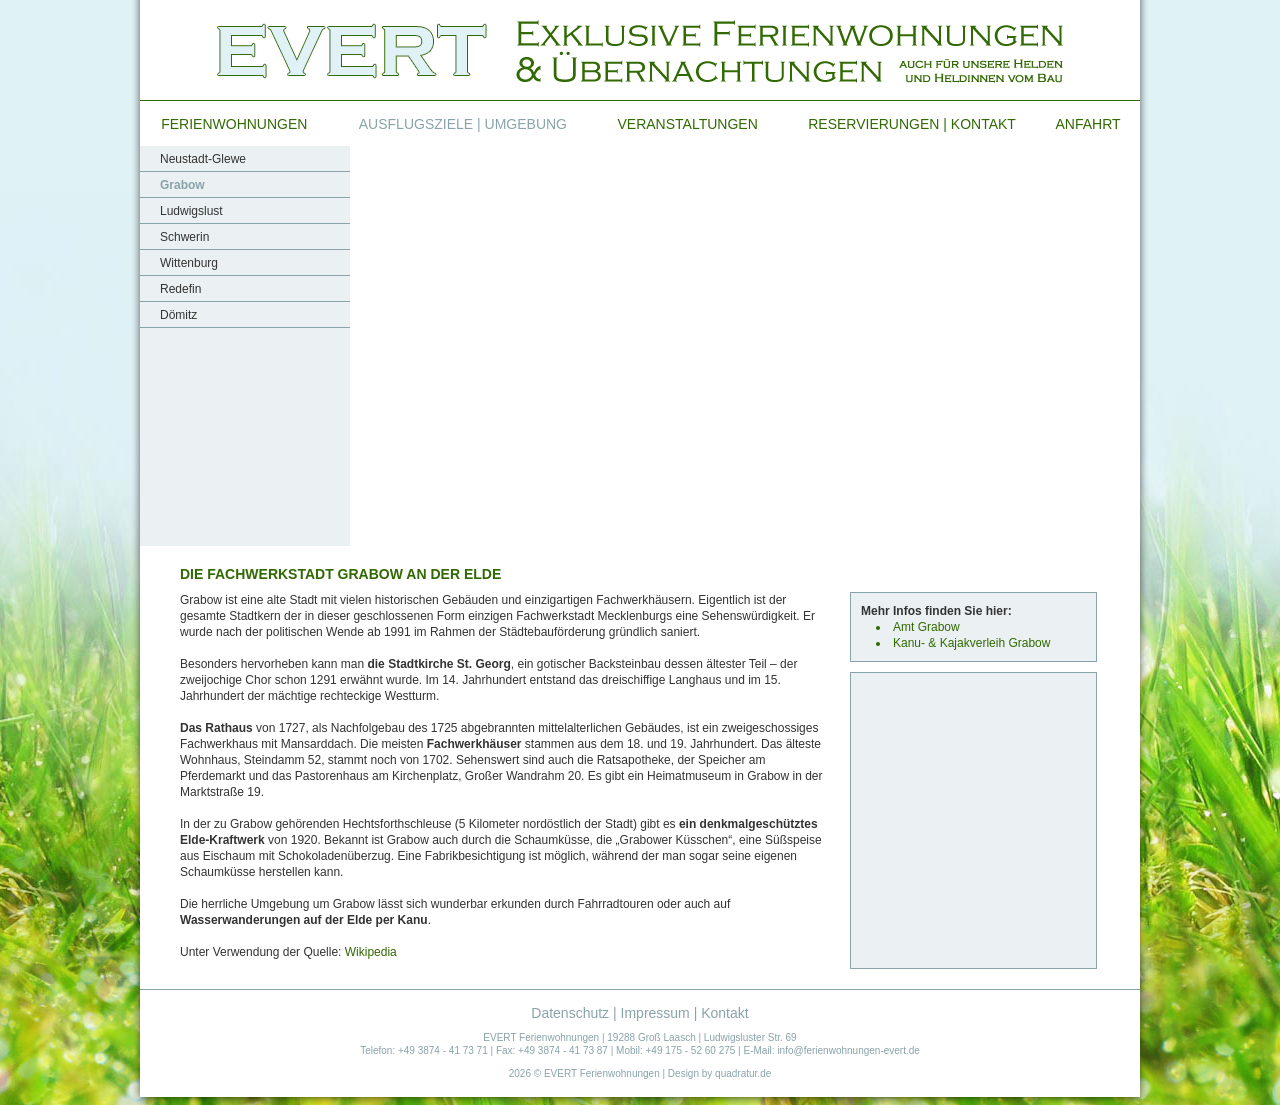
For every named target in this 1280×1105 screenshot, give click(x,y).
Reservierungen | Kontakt (912, 124)
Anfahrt (1087, 124)
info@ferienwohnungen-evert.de (848, 1050)
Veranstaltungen (688, 124)
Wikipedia (371, 952)
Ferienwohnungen (234, 124)
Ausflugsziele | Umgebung (463, 124)
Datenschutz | (575, 1013)
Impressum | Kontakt (685, 1013)
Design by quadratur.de (719, 1073)
